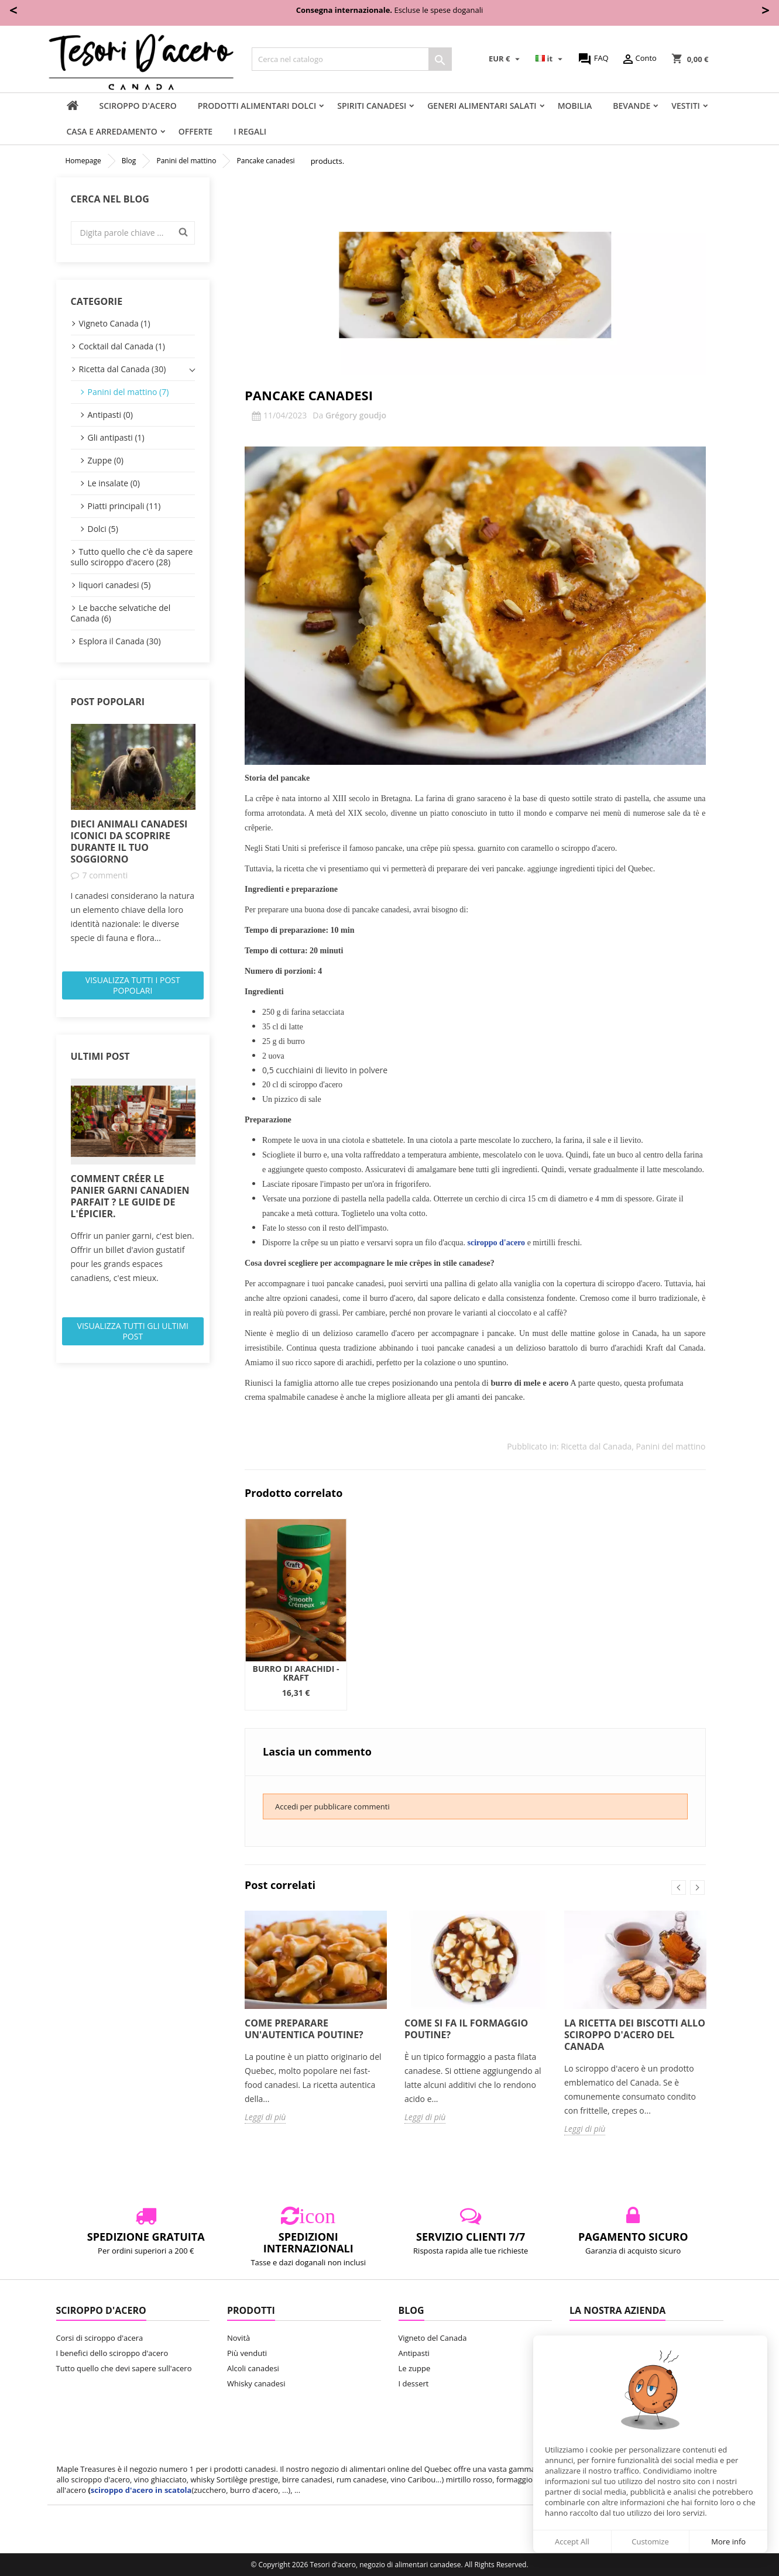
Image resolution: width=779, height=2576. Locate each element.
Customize (650, 2541)
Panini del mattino (671, 1446)
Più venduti (247, 2353)
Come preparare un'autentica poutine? (304, 2029)
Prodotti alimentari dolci (257, 105)
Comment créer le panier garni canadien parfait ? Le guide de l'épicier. (130, 1196)
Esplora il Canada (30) (120, 641)
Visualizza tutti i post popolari (132, 985)
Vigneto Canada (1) (114, 323)
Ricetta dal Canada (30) (122, 369)
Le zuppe (415, 2368)
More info (728, 2541)
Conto (638, 59)
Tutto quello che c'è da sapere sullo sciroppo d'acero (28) (132, 557)
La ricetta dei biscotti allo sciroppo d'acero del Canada (634, 2035)
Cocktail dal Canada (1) (122, 346)
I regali (250, 131)
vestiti (685, 105)
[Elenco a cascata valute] (506, 59)
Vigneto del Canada (433, 2338)
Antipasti (414, 2353)
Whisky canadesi (256, 2383)
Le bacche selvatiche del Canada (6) (121, 613)
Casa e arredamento (112, 131)
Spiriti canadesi (371, 105)
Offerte (195, 131)
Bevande (631, 105)
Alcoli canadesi (253, 2368)
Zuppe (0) (106, 460)
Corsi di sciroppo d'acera (99, 2338)
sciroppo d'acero (138, 105)
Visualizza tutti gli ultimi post (132, 1331)
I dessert (414, 2383)
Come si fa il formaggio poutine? (466, 2029)
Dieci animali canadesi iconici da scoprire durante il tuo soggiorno (129, 841)
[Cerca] (352, 59)
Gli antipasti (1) (116, 437)
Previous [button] (678, 1887)
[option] (133, 834)
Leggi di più (265, 2117)
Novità (238, 2338)
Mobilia (575, 105)
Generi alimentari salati (481, 105)
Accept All (572, 2541)
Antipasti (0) (110, 414)
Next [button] (697, 1887)
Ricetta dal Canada (596, 1446)
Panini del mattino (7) (128, 391)
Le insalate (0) (114, 483)
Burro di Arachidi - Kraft (296, 1673)
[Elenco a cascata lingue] (550, 59)
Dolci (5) (103, 528)
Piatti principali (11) (124, 505)
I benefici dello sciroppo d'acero (112, 2353)
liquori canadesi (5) (115, 584)
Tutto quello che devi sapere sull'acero (124, 2368)
